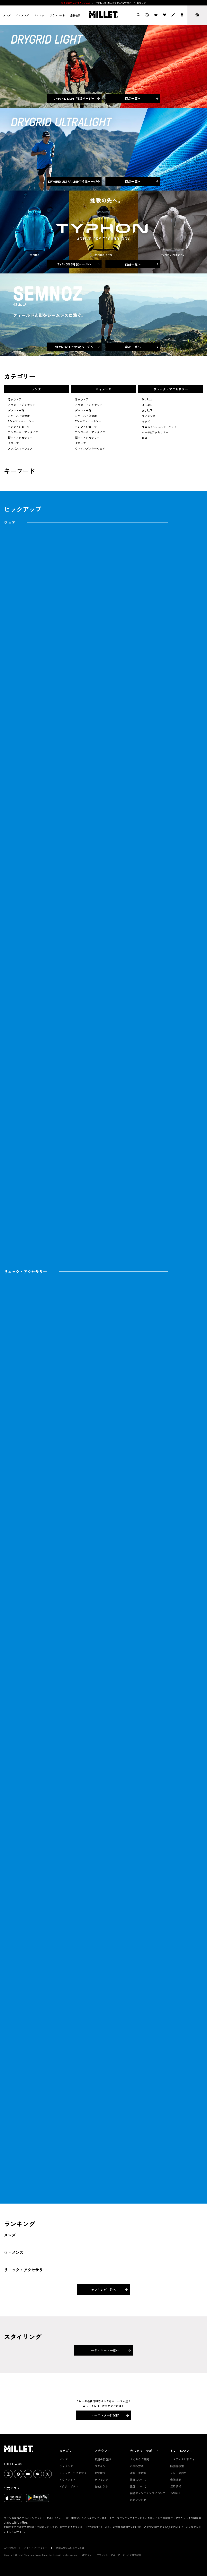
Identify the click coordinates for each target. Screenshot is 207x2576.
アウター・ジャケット (21, 405)
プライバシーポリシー (36, 2547)
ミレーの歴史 (178, 2473)
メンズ (6, 15)
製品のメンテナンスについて (148, 2493)
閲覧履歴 (99, 2473)
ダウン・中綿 (16, 410)
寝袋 (144, 438)
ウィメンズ (22, 15)
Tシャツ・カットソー (21, 421)
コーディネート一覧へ (103, 2350)
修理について (138, 2480)
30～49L (147, 405)
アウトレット (57, 15)
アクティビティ (68, 2486)
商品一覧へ (141, 98)
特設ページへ (76, 98)
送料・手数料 (138, 2473)
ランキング (101, 2480)
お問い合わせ (138, 2500)
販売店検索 (177, 2466)
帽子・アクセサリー (20, 438)
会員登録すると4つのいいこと (75, 2)
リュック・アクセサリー (74, 2473)
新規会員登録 (102, 2459)
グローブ (13, 443)
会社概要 (175, 2480)
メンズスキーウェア (20, 448)
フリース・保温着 (19, 416)
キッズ (146, 421)
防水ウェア (15, 399)
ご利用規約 (10, 2547)
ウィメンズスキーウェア (90, 448)
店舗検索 (75, 15)
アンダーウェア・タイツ (23, 432)
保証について (138, 2486)
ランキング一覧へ (103, 2289)
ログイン (99, 2466)
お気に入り (101, 2486)
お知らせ (141, 2)
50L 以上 (147, 399)
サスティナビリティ (182, 2459)
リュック (39, 15)
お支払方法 (137, 2466)
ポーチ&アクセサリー (155, 432)
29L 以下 (147, 410)
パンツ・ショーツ (19, 427)
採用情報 (175, 2486)
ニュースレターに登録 (103, 2415)
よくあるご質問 (139, 2459)
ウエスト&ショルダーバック (159, 427)
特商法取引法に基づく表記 (70, 2547)
